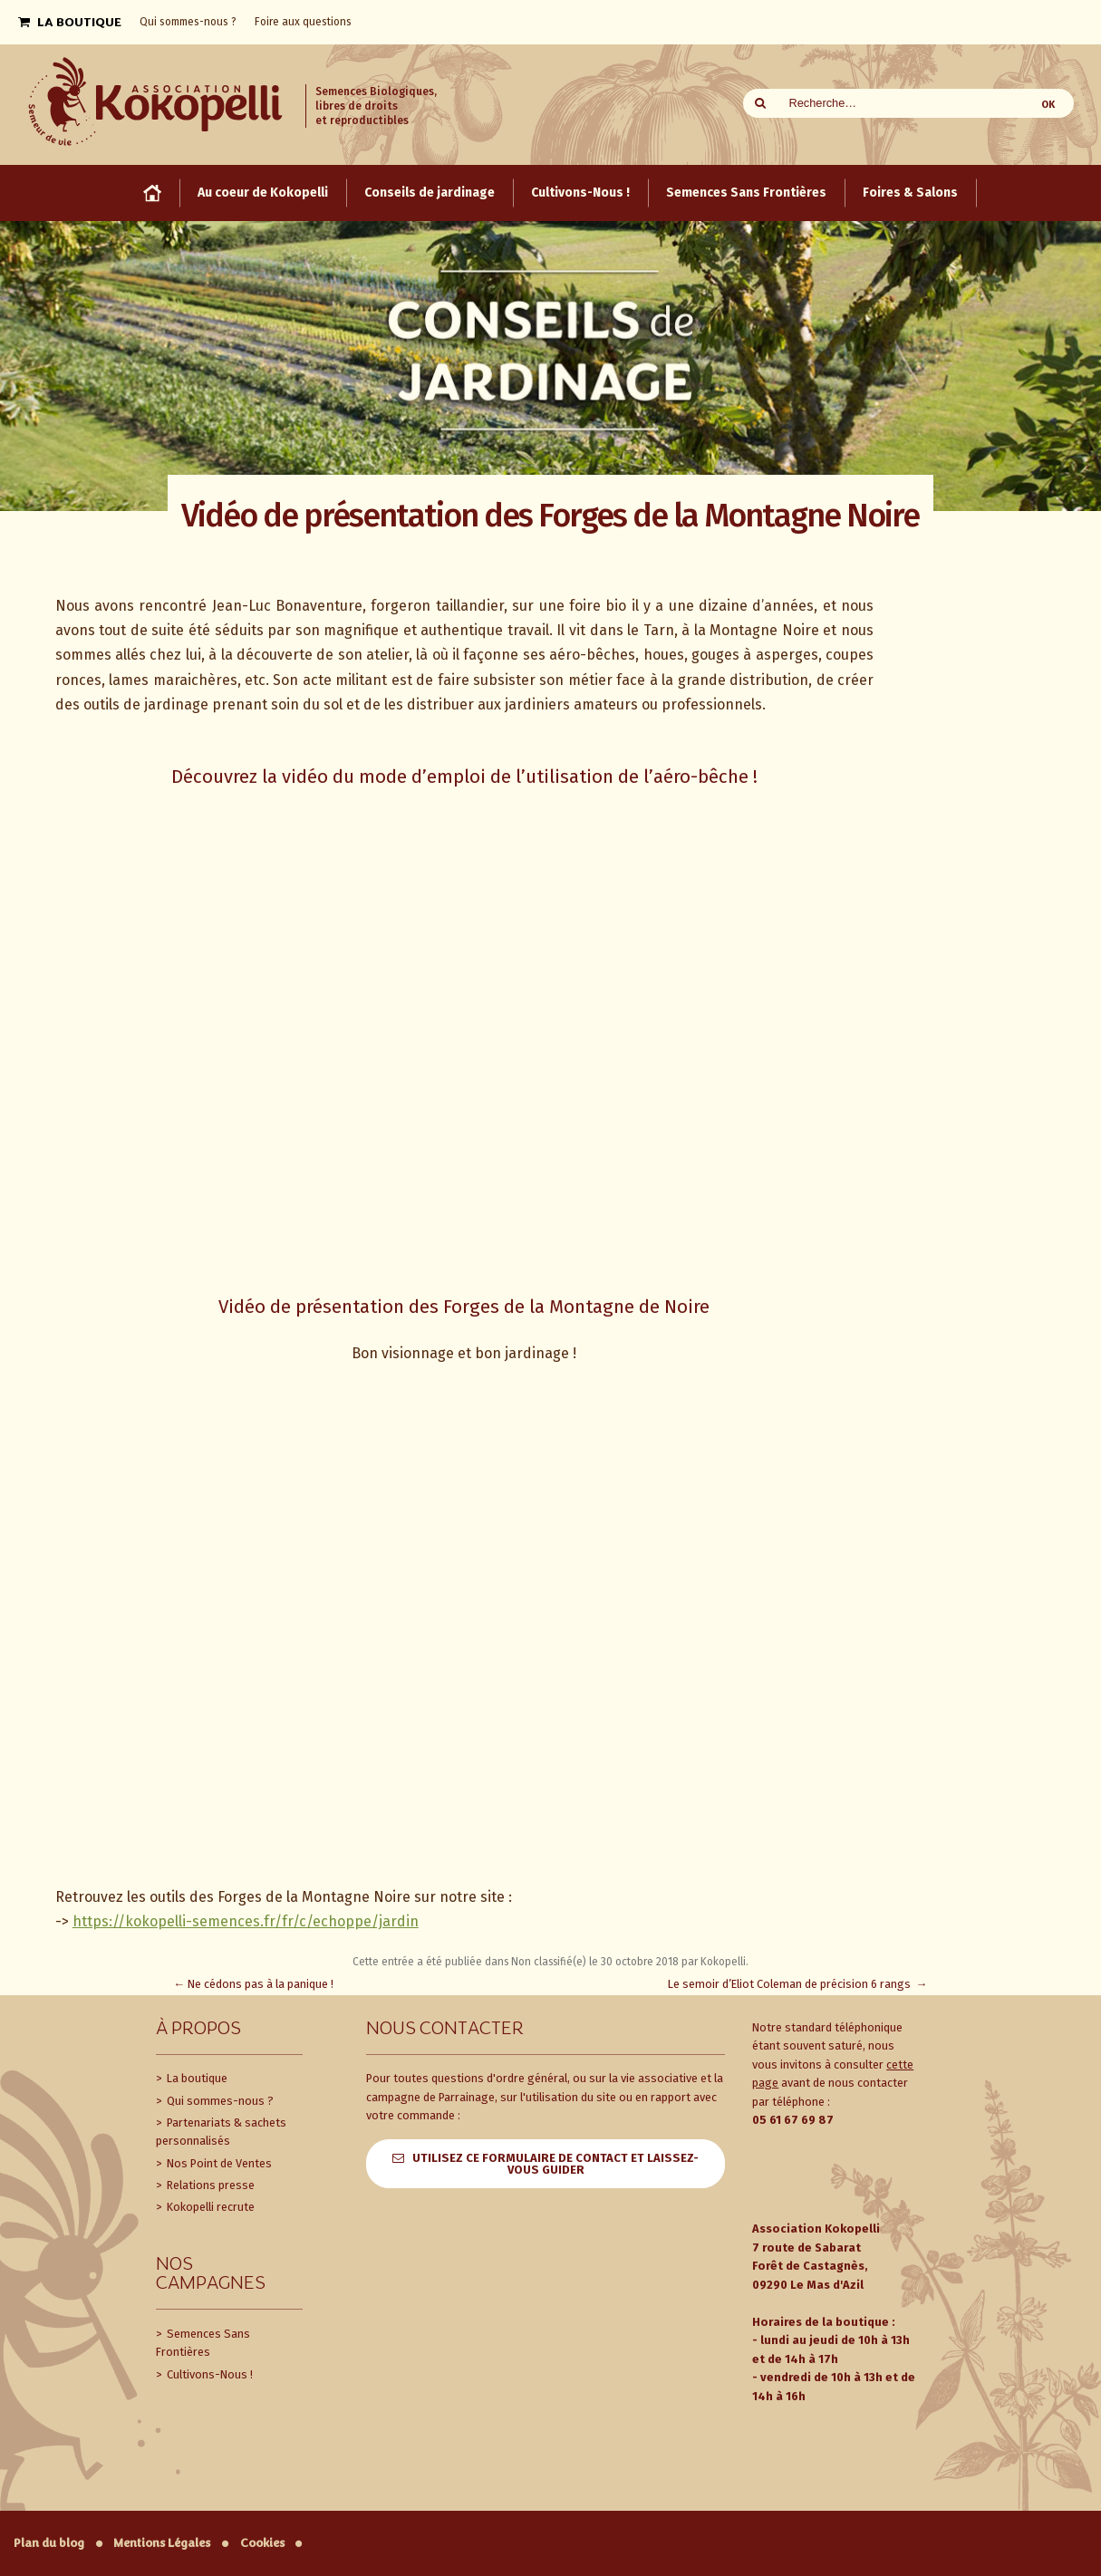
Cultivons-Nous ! (208, 2374)
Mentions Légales (161, 2543)
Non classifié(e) (548, 1961)
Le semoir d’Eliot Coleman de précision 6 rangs (798, 1984)
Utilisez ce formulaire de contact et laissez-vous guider (555, 2163)
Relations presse (209, 2185)
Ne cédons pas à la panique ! (254, 1984)
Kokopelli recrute (209, 2207)
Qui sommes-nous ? (219, 2101)
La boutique (195, 2078)
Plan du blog (49, 2543)
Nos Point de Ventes (218, 2163)
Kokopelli (723, 1961)
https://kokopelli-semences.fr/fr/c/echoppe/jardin (245, 1921)
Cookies (262, 2543)
